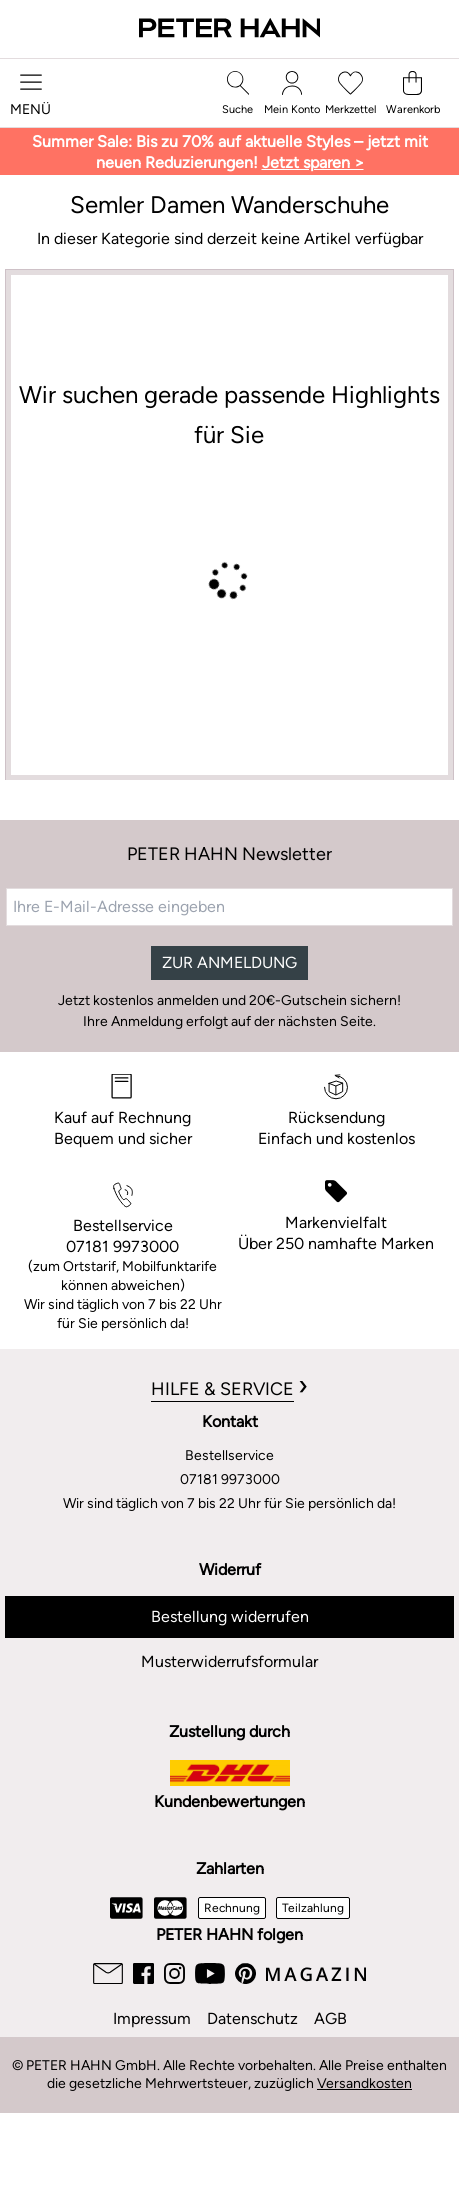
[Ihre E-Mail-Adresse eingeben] (229, 907)
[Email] (108, 1973)
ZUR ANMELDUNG (229, 962)
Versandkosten (364, 2083)
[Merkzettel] (350, 93)
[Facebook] (143, 1973)
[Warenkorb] (413, 93)
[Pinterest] (245, 1973)
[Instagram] (174, 1973)
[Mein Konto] (292, 93)
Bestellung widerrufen (230, 1616)
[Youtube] (210, 1973)
